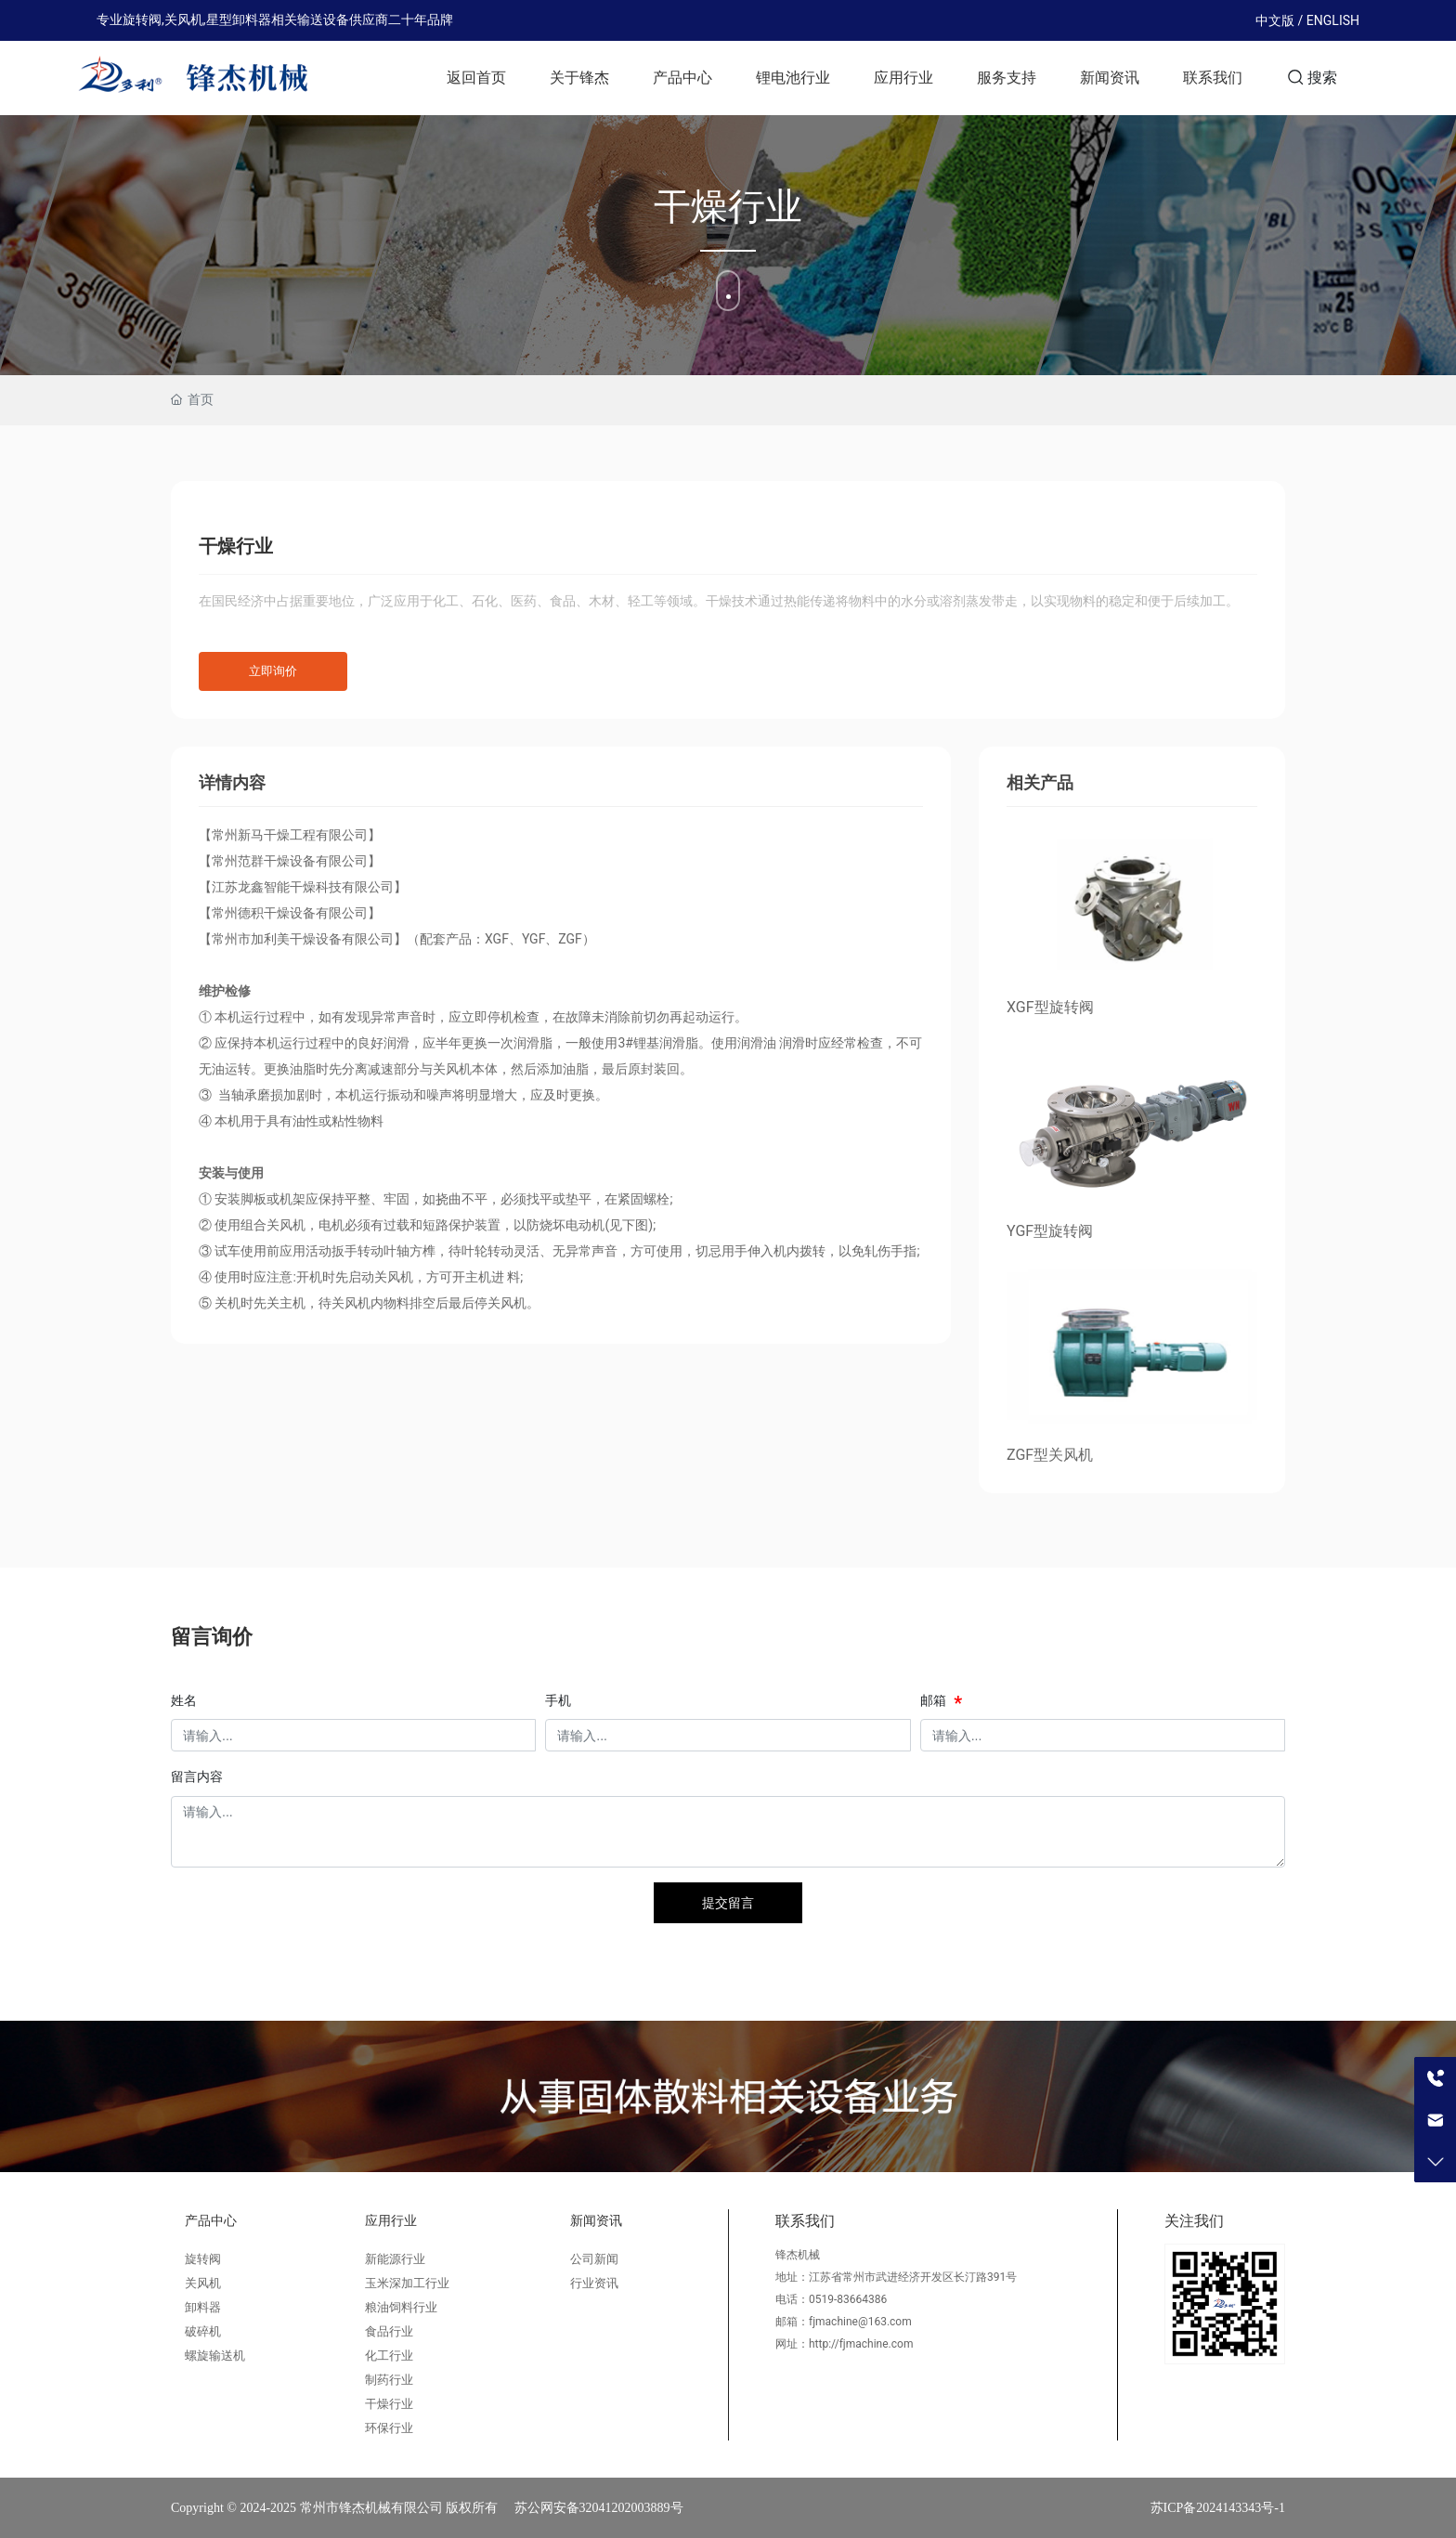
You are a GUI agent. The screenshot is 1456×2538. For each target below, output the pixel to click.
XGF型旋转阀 (1050, 1007)
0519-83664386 (848, 2299)
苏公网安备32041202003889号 (598, 2508)
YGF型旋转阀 (1050, 1231)
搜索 (1311, 77)
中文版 (1274, 20)
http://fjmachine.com (861, 2343)
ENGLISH (1332, 20)
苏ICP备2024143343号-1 (1217, 2508)
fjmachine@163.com (860, 2321)
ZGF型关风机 (1050, 1455)
